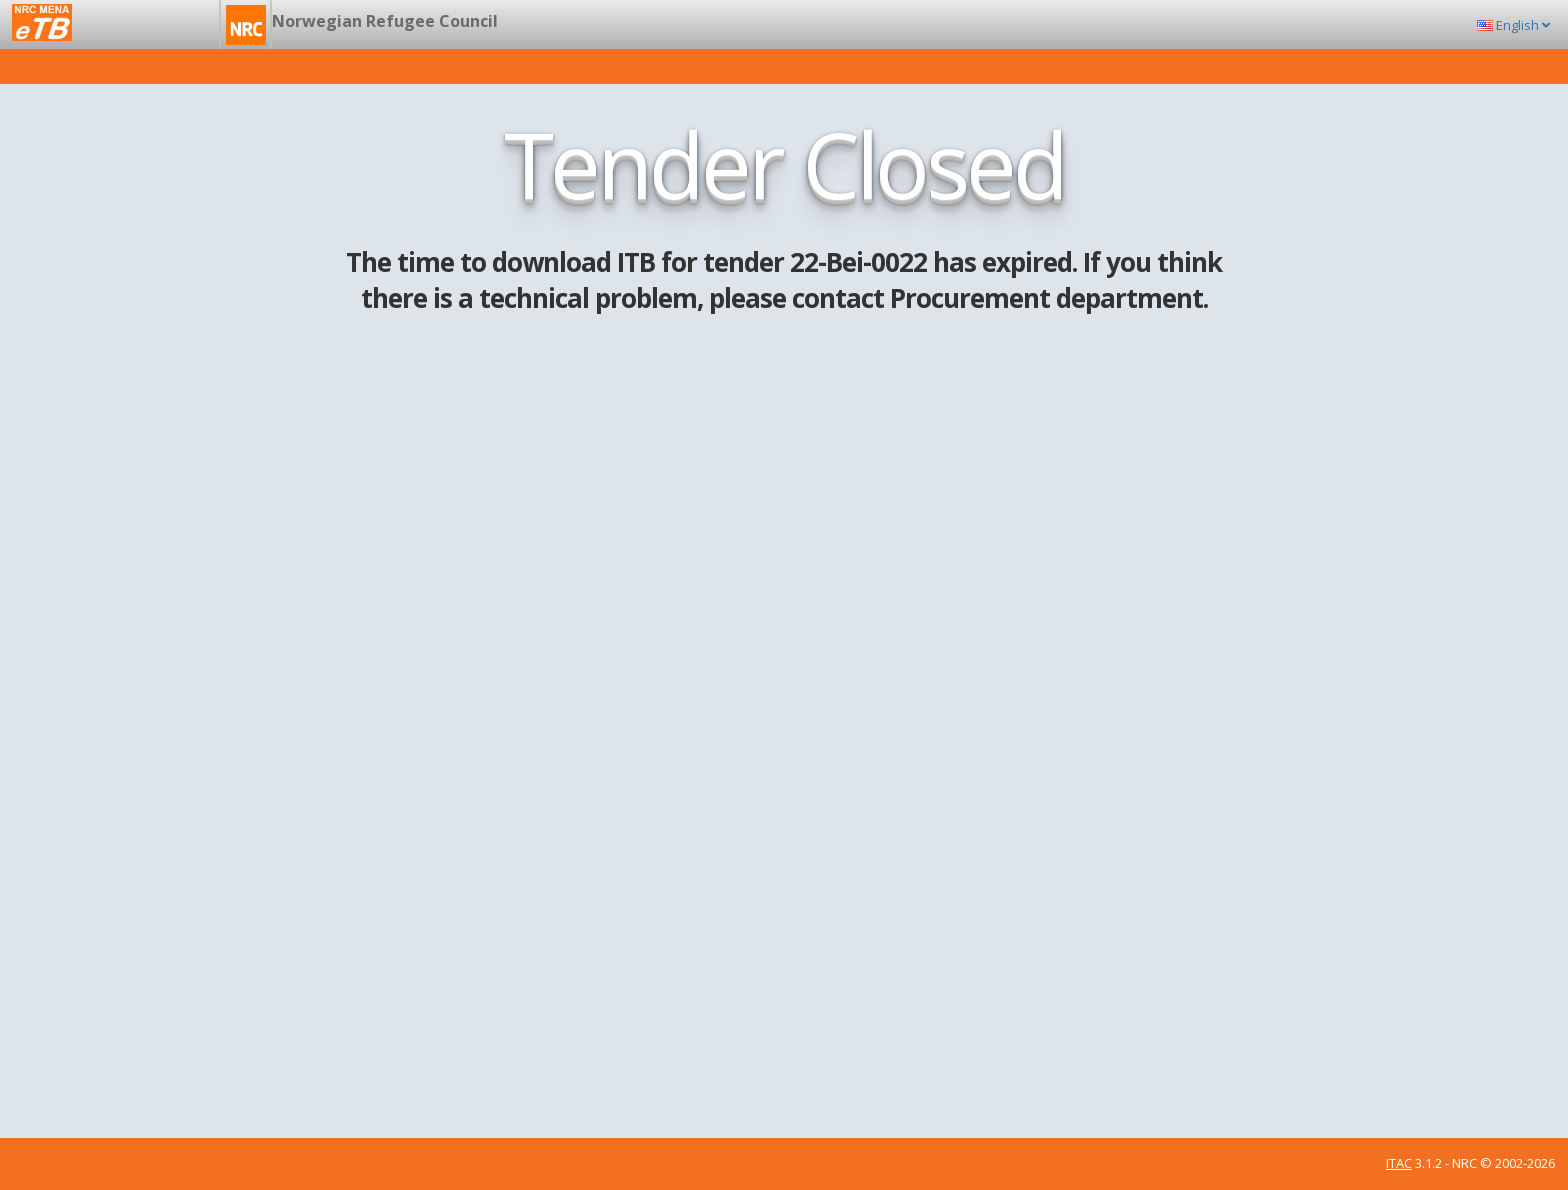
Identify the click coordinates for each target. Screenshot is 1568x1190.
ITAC (1399, 1163)
